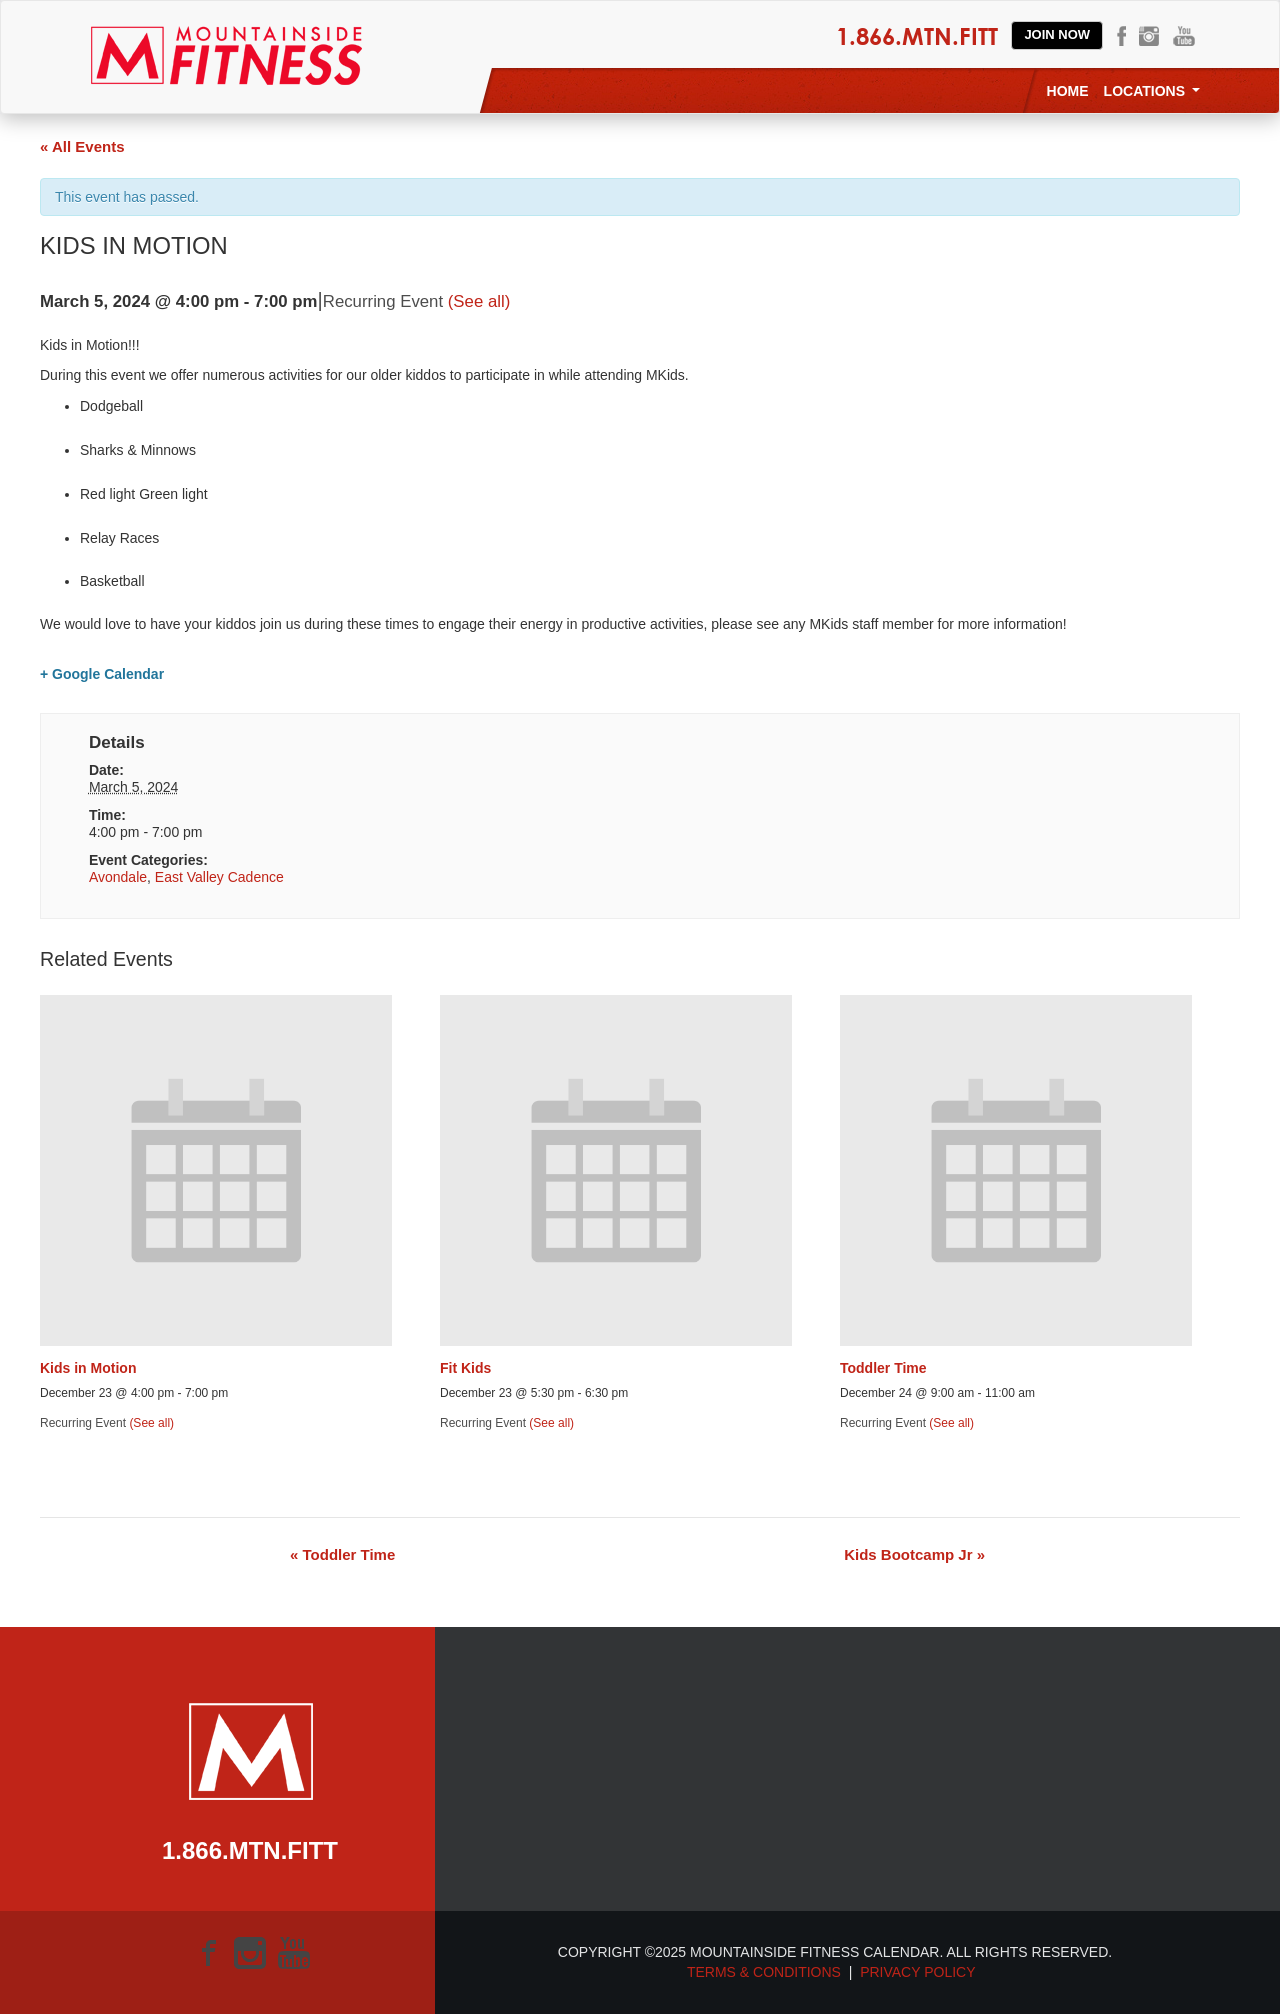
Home (1068, 91)
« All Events (82, 146)
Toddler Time (883, 1368)
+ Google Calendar (102, 674)
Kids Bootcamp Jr (914, 1554)
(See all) (479, 301)
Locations (1152, 91)
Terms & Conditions (764, 1972)
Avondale (118, 877)
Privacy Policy (921, 1972)
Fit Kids (465, 1368)
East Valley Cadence (219, 877)
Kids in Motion (88, 1368)
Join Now (1057, 34)
